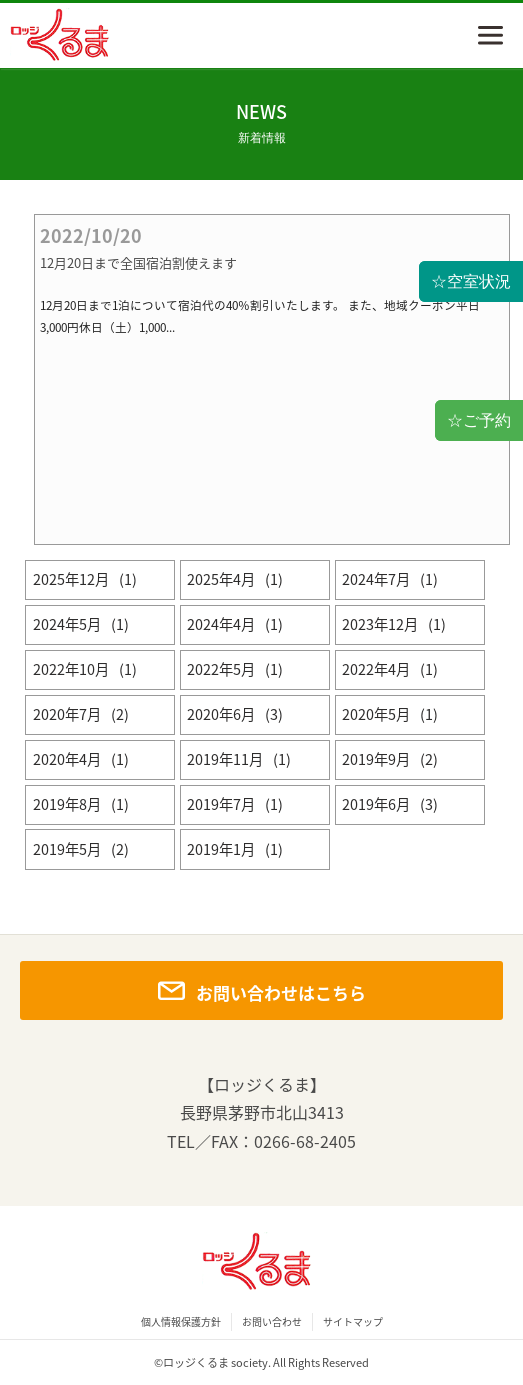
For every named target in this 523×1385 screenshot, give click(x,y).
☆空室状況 (471, 281)
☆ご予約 (479, 420)
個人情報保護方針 (181, 1322)
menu (490, 35)
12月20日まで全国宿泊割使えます (138, 263)
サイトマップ (353, 1322)
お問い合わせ (272, 1322)
